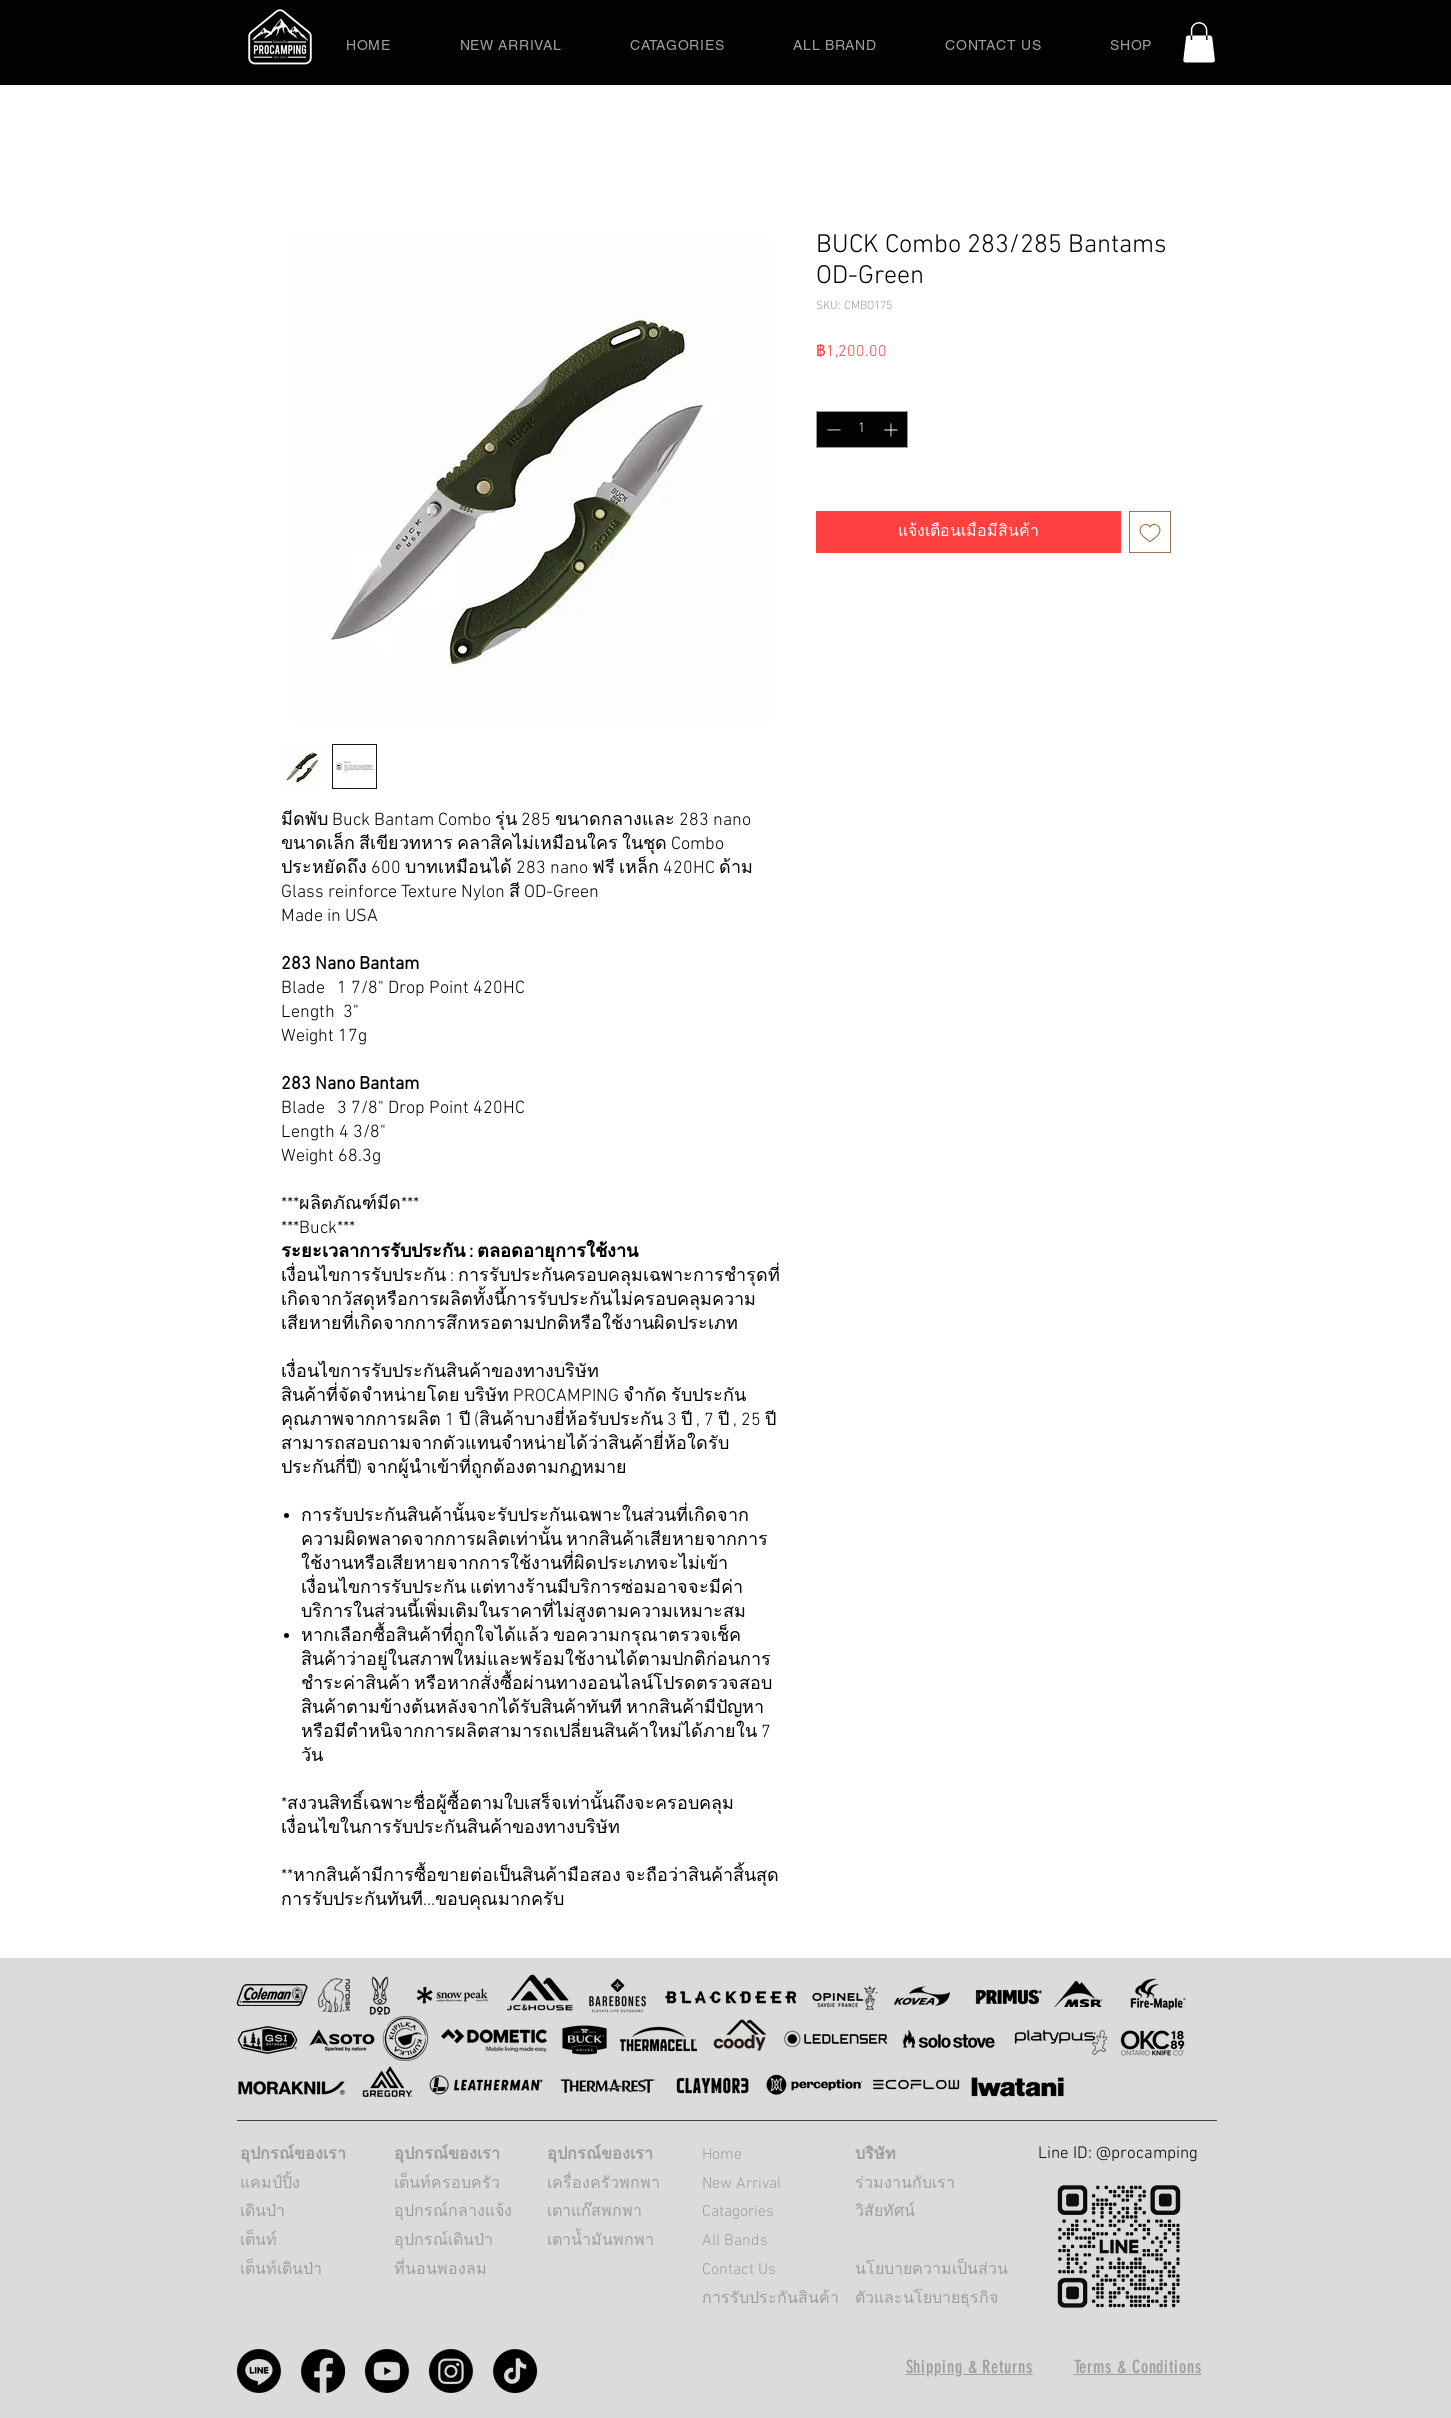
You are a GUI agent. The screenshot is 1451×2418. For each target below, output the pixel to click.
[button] (1199, 42)
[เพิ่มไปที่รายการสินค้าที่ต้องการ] (1150, 532)
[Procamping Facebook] (323, 2371)
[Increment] (892, 429)
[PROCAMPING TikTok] (515, 2371)
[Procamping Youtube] (387, 2371)
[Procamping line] (259, 2371)
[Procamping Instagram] (451, 2371)
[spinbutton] (862, 429)
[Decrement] (831, 429)
